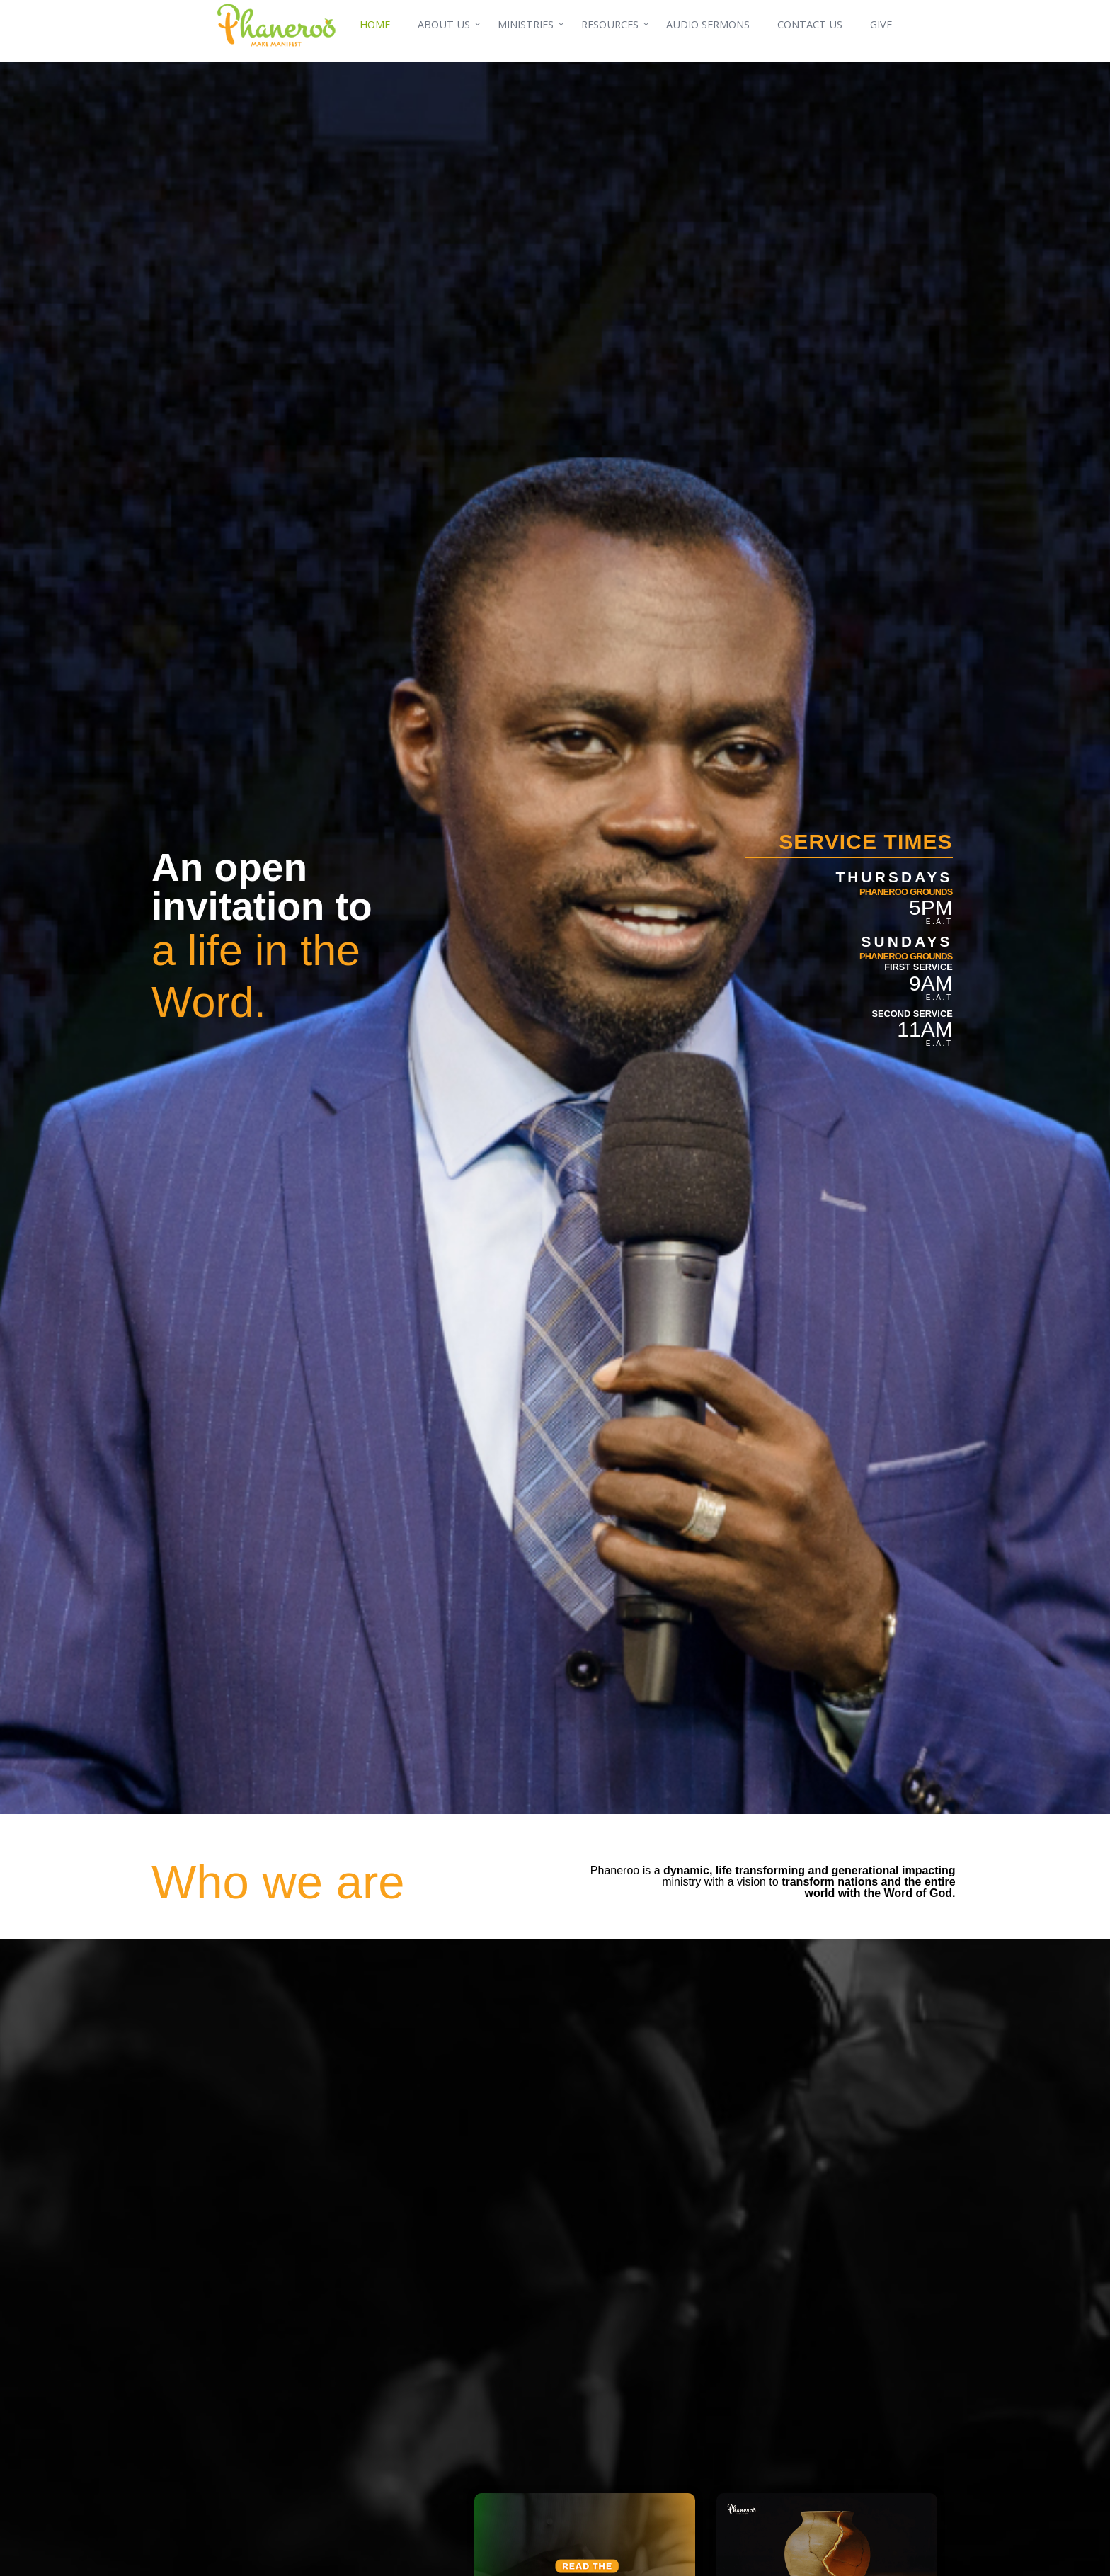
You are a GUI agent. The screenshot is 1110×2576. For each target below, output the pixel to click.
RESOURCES (610, 24)
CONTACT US (809, 24)
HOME (375, 24)
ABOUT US (444, 24)
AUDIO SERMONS (708, 24)
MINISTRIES (526, 24)
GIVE (881, 24)
